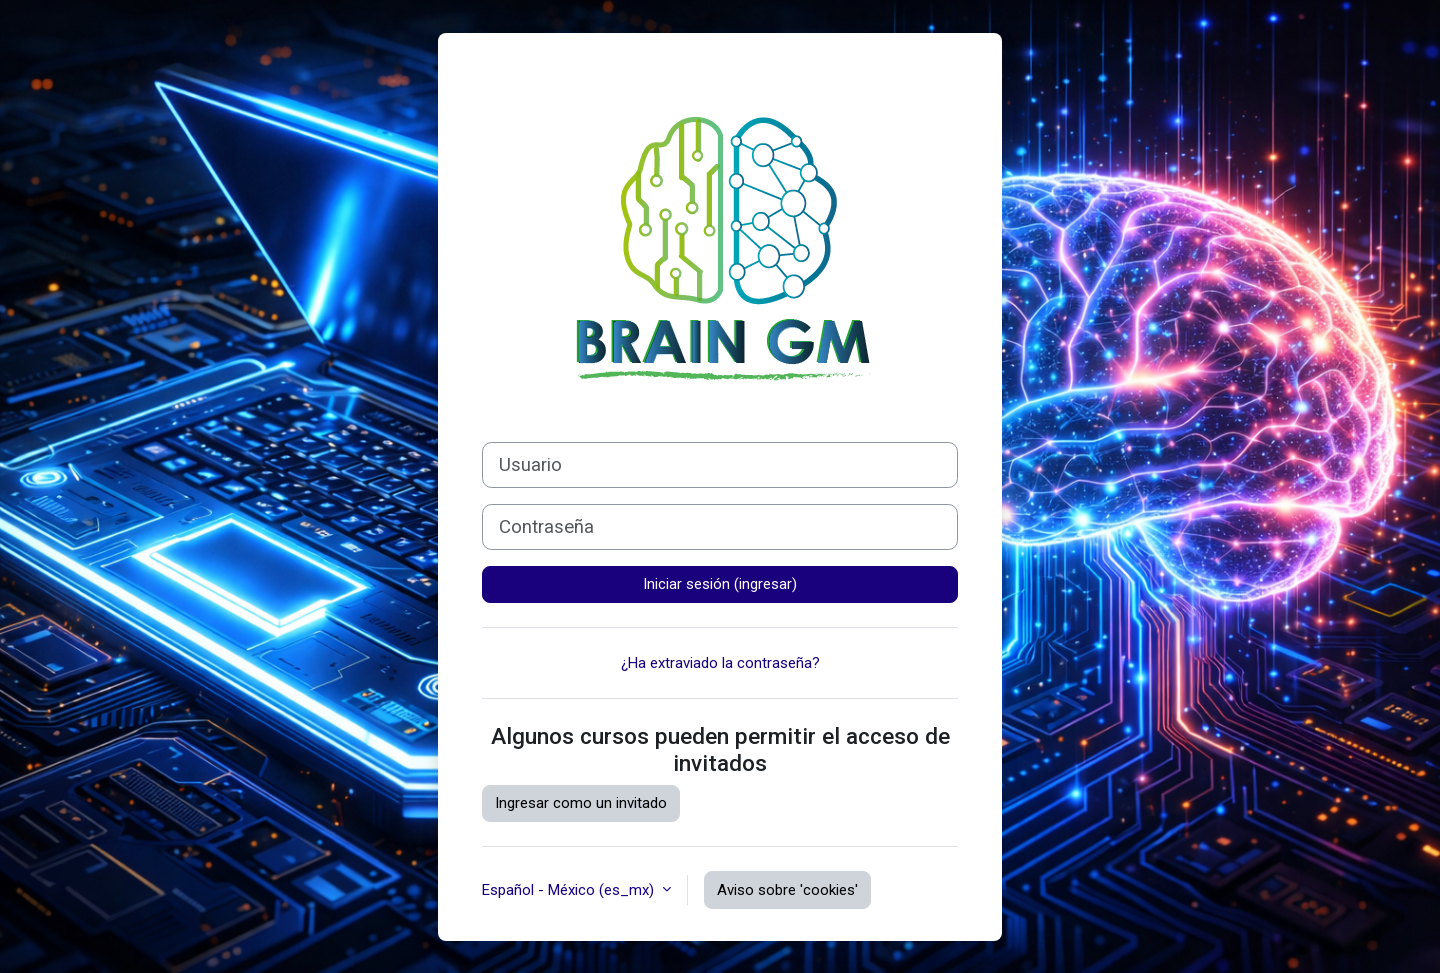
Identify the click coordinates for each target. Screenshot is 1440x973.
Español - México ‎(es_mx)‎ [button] (570, 890)
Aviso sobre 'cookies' (787, 890)
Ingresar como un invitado (581, 803)
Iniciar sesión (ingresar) (720, 584)
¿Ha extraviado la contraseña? (720, 663)
